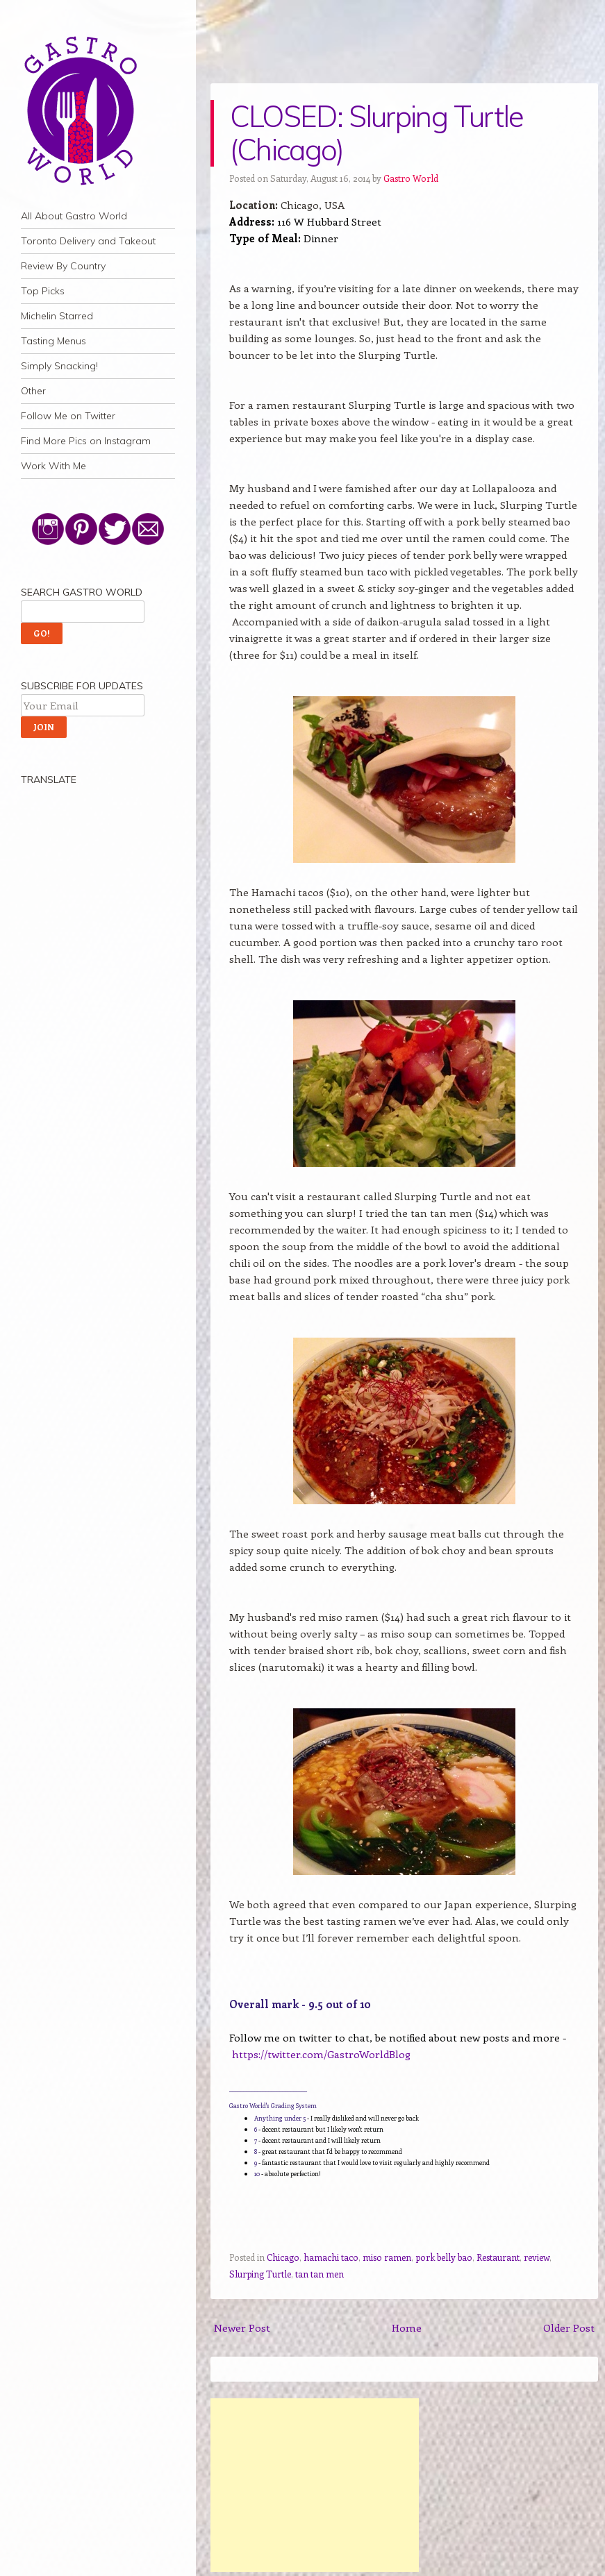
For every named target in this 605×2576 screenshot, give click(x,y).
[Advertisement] (314, 2485)
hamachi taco (331, 2257)
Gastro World (410, 178)
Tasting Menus (53, 341)
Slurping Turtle (260, 2274)
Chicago (283, 2257)
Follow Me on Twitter (68, 416)
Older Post (569, 2327)
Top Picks (43, 291)
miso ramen (387, 2257)
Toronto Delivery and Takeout (88, 241)
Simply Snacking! (59, 366)
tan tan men (319, 2274)
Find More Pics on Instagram (86, 441)
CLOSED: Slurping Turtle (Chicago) (376, 133)
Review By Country (63, 266)
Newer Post (242, 2327)
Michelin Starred (57, 316)
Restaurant (498, 2257)
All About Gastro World (74, 216)
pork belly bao (443, 2257)
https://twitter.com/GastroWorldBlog (321, 2054)
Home (407, 2327)
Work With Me (53, 466)
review (536, 2257)
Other (33, 391)
